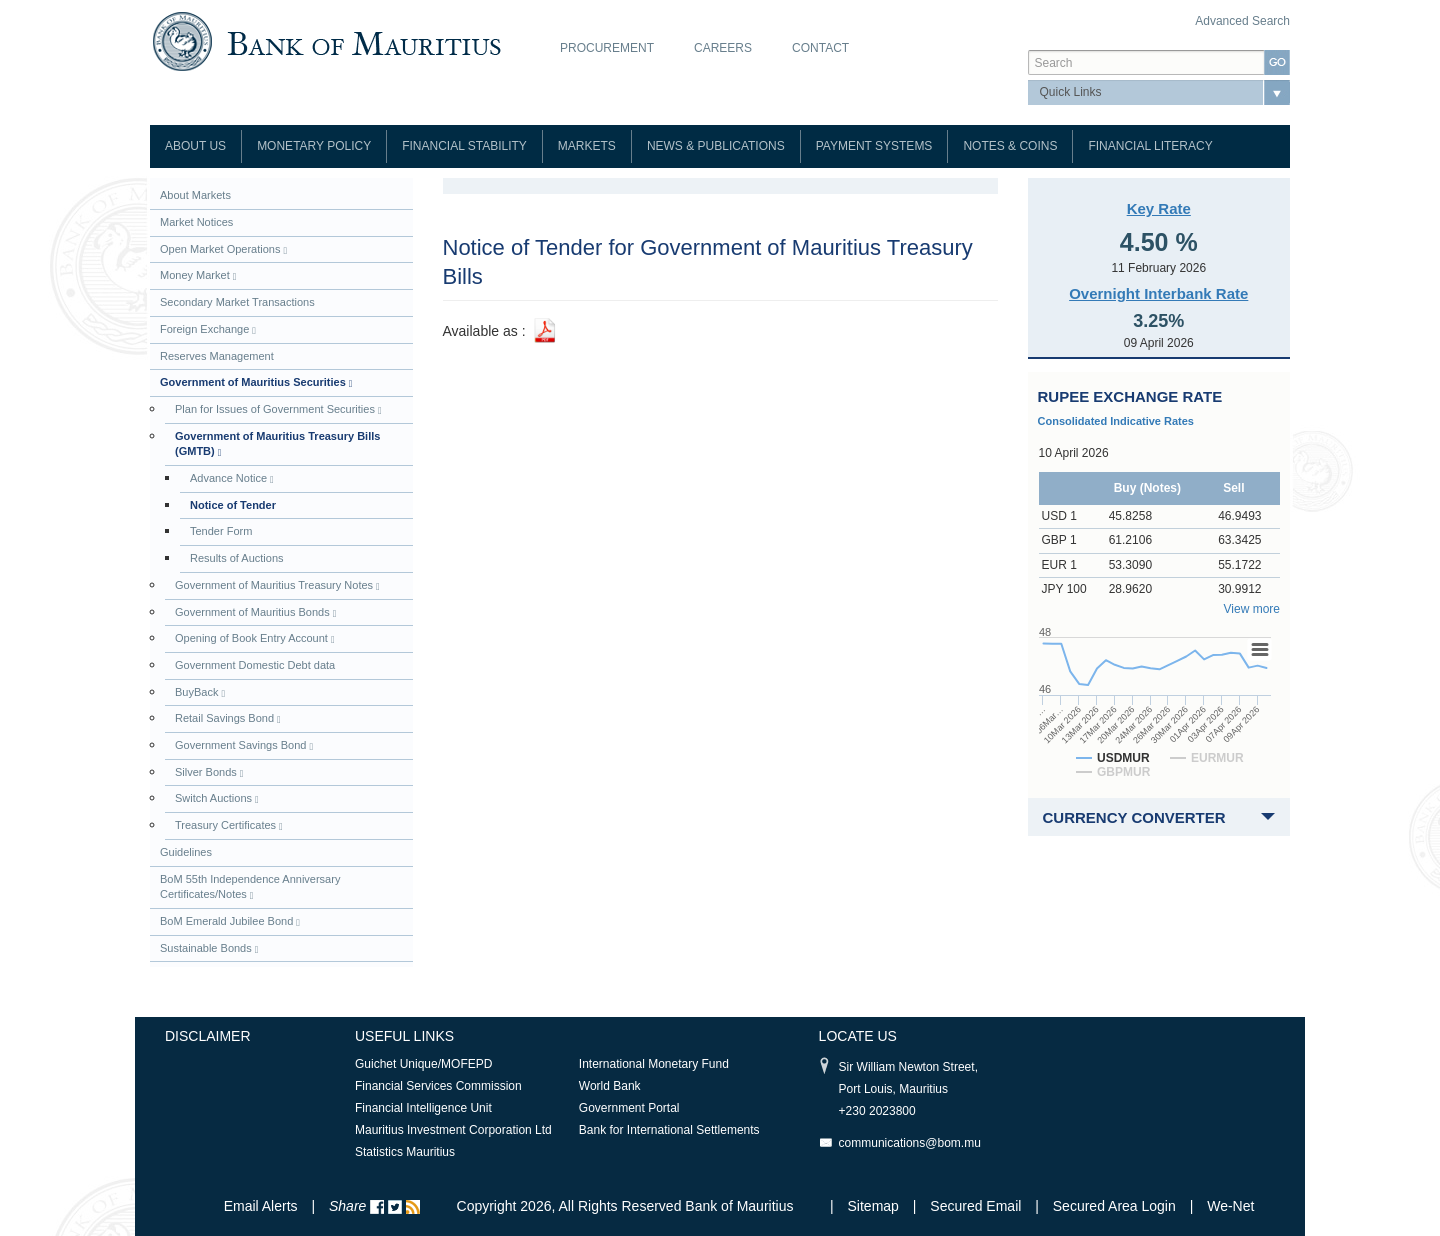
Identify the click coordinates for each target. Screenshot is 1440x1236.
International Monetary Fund (654, 1064)
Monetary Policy (314, 146)
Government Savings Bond (244, 745)
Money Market (198, 275)
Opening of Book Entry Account (255, 638)
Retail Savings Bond (228, 718)
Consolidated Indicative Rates (1116, 421)
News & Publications (716, 146)
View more (1252, 609)
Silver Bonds (209, 772)
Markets (587, 146)
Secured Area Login (1114, 1206)
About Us (195, 146)
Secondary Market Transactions (237, 302)
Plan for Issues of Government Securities (278, 409)
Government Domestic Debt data (255, 665)
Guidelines (186, 852)
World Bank (610, 1086)
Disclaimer (208, 1036)
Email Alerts (261, 1206)
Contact (820, 48)
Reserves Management (217, 356)
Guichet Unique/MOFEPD (423, 1064)
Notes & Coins (1010, 146)
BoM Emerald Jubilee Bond (230, 921)
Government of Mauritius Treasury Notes (277, 585)
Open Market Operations (223, 249)
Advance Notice (232, 478)
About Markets (195, 195)
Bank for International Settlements (669, 1130)
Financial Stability (464, 146)
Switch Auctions (217, 798)
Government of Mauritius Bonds (255, 612)
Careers (723, 48)
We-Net (1230, 1206)
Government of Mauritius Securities (256, 382)
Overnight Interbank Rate (1158, 293)
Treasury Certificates (229, 825)
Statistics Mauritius (405, 1152)
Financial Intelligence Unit (423, 1108)
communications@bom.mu (910, 1143)
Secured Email (975, 1206)
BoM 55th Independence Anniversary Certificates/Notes (250, 887)
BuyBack (200, 692)
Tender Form (221, 531)
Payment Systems (874, 146)
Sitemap (875, 1206)
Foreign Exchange (208, 329)
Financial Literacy (1150, 146)
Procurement (607, 48)
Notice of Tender (233, 505)
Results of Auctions (237, 558)
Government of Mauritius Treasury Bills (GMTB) (277, 444)
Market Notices (196, 222)
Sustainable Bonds (209, 948)
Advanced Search (1242, 21)
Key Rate (1159, 208)
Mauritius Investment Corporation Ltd (453, 1130)
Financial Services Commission (438, 1086)
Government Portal (629, 1108)
